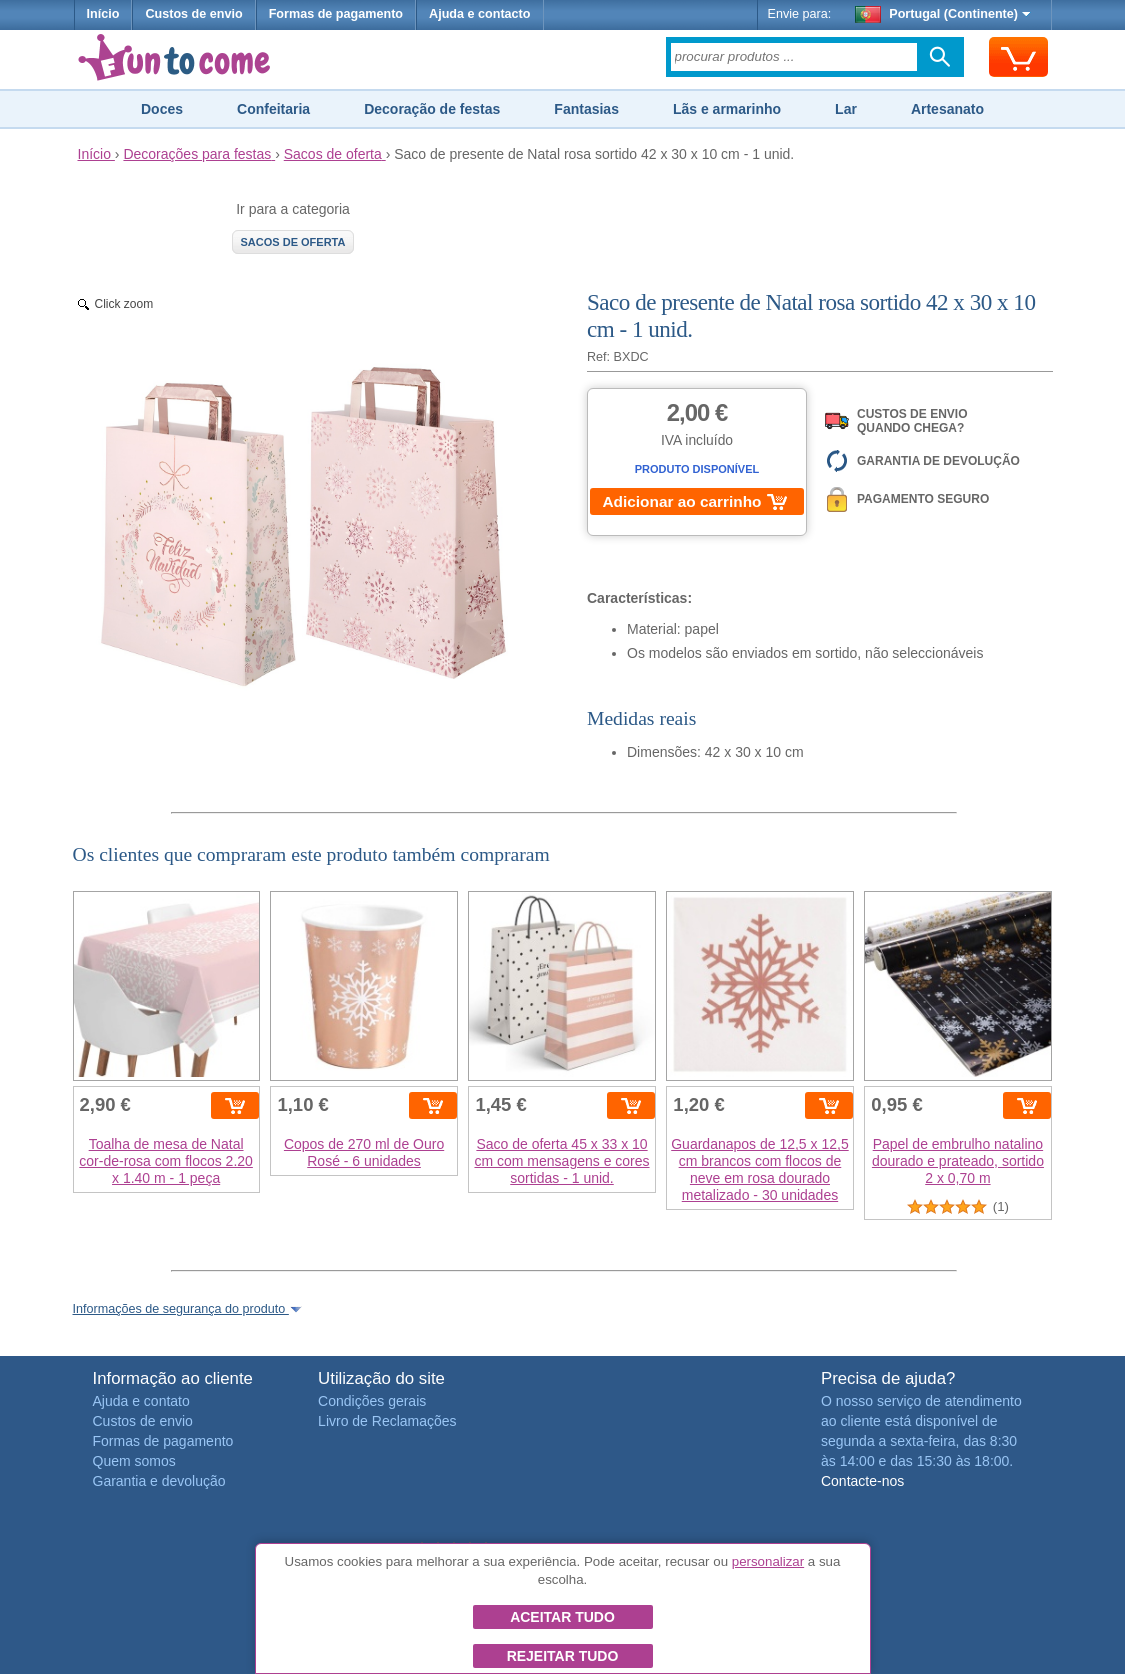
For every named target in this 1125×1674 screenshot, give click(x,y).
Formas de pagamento (336, 14)
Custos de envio (193, 14)
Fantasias (586, 109)
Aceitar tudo (562, 1617)
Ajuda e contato (141, 1401)
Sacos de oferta (293, 242)
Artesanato (947, 109)
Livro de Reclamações (387, 1421)
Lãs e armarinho (727, 109)
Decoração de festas (432, 109)
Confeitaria (273, 109)
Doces (162, 109)
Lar (846, 109)
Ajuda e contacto (479, 14)
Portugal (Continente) (943, 14)
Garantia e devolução (159, 1481)
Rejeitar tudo (563, 1656)
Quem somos (134, 1461)
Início (103, 14)
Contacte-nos (862, 1481)
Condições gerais (372, 1401)
